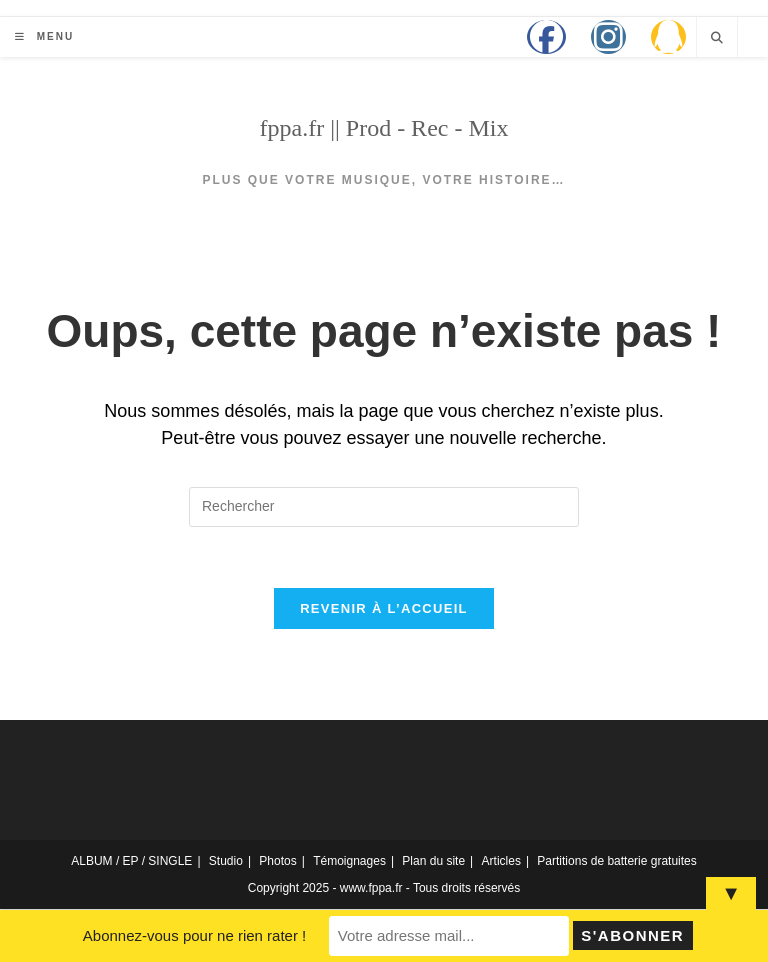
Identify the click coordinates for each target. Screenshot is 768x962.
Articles (501, 861)
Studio (226, 861)
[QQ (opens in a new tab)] (668, 37)
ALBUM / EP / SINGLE (131, 861)
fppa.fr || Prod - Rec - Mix (384, 128)
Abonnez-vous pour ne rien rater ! (194, 935)
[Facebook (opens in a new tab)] (546, 37)
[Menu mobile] (44, 36)
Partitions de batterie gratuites (616, 861)
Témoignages (349, 861)
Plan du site (433, 861)
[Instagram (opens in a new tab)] (608, 37)
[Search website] (717, 38)
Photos (277, 861)
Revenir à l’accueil (384, 608)
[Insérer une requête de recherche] (384, 507)
